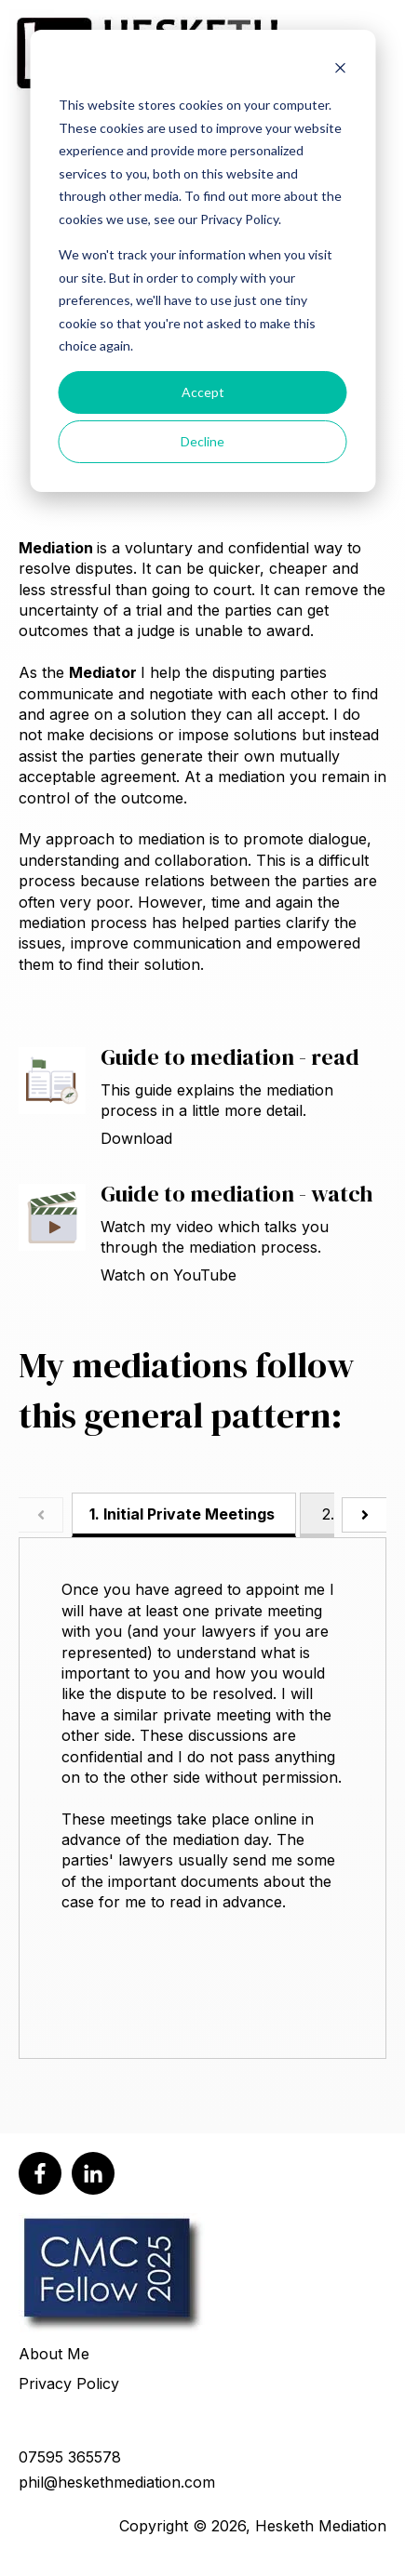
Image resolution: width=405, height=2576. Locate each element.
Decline (202, 441)
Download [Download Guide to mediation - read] (136, 1138)
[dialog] (202, 261)
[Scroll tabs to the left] (41, 1515)
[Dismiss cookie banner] (339, 70)
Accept (203, 392)
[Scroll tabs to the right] (364, 1515)
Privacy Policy (69, 2383)
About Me (54, 2353)
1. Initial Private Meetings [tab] (182, 1514)
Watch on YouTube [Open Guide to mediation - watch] (168, 1275)
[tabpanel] (202, 1798)
